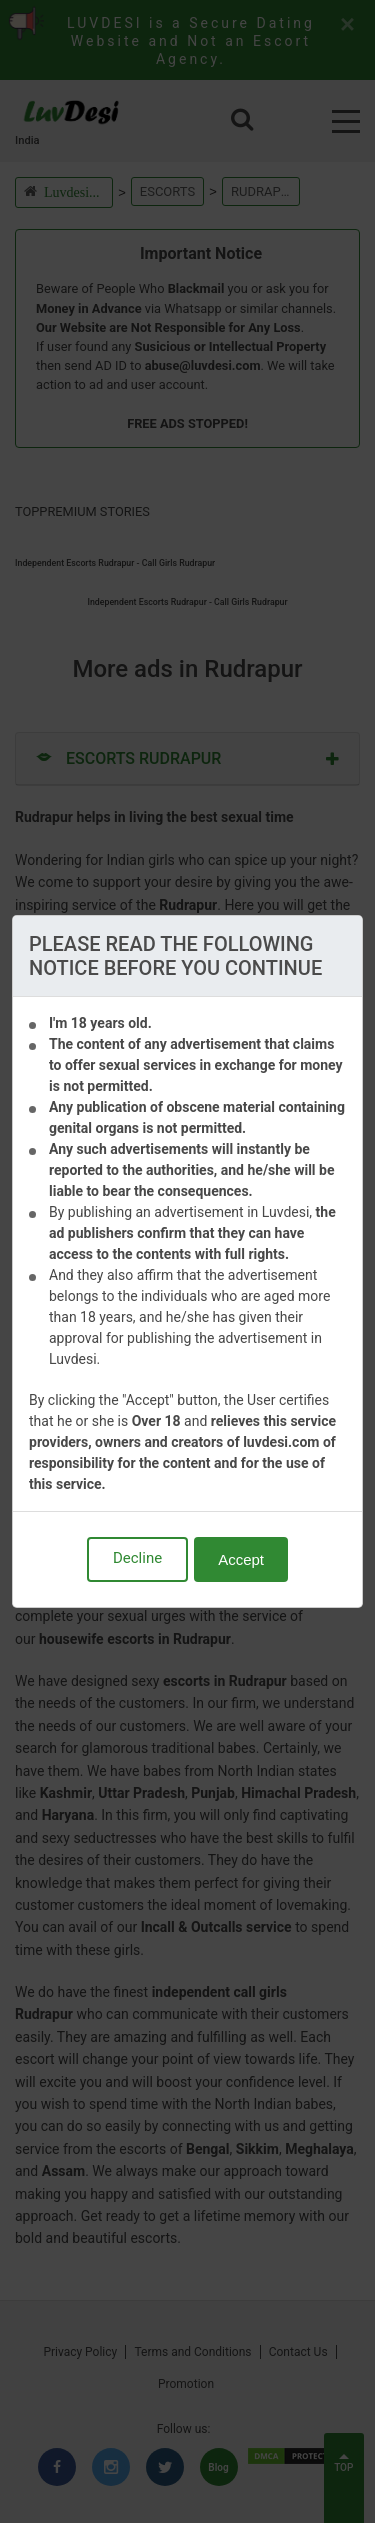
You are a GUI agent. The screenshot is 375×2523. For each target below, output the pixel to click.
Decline (137, 1558)
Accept (241, 1559)
